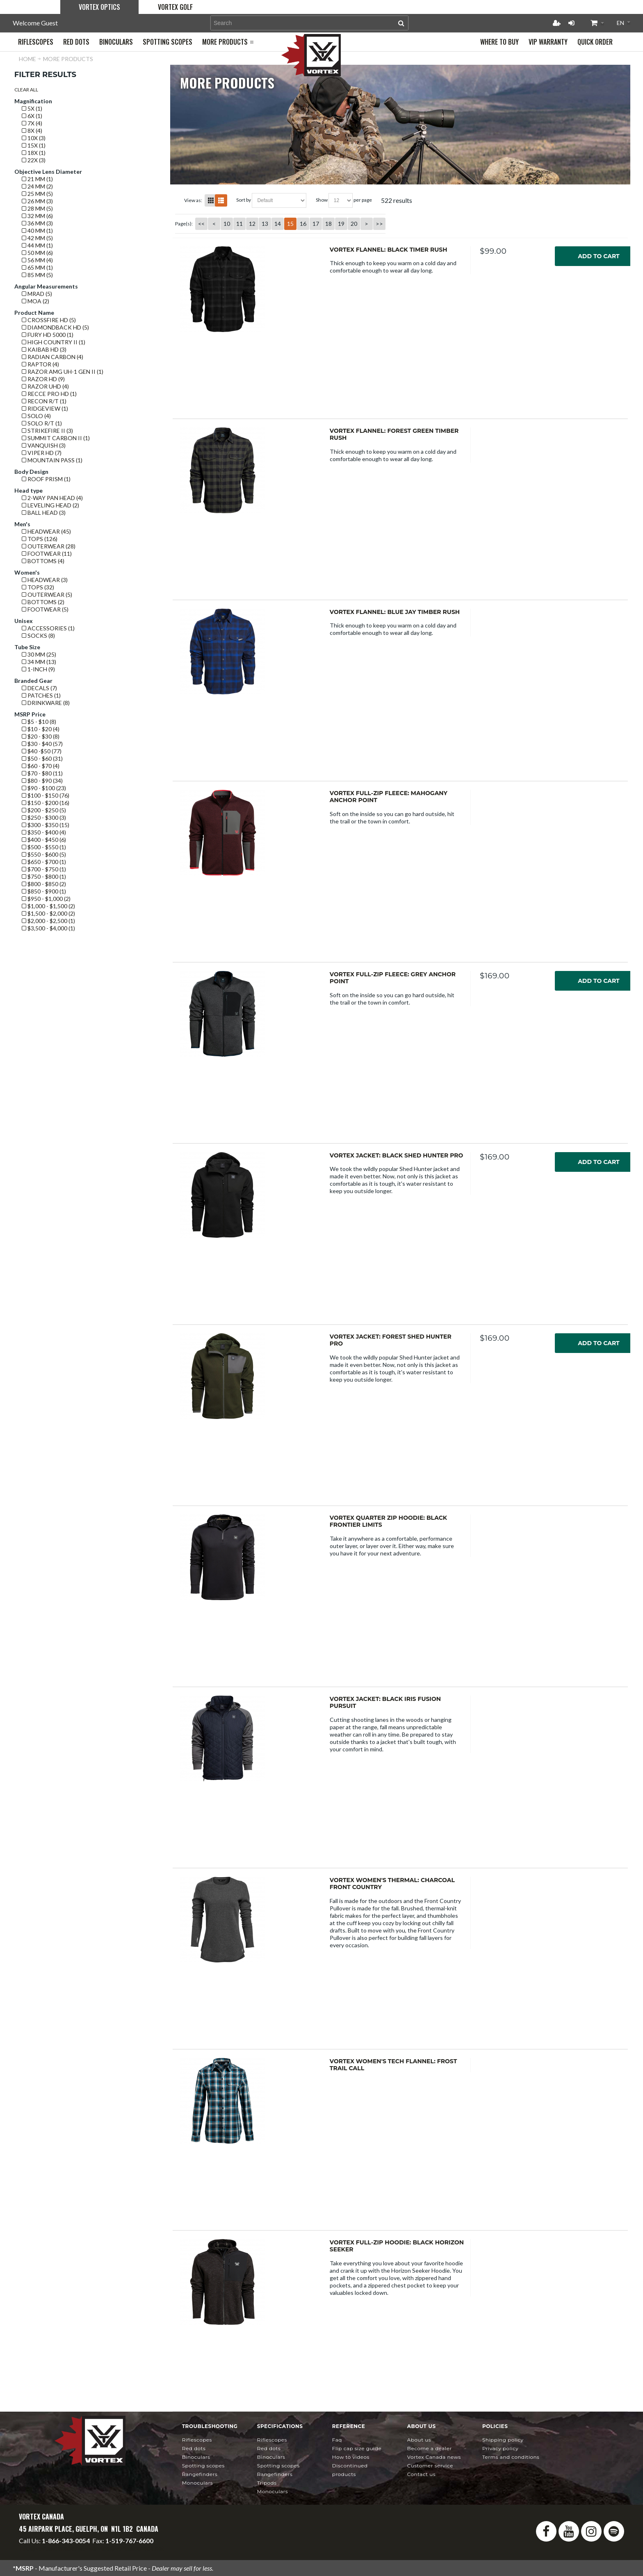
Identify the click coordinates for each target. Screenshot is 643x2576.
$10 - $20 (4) (40, 728)
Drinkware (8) (46, 702)
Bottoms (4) (43, 560)
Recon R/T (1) (44, 401)
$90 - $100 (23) (44, 787)
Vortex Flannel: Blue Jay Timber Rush (395, 612)
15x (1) (34, 145)
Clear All (26, 89)
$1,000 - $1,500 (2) (48, 906)
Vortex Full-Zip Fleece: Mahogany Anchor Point (388, 796)
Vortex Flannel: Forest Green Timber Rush (394, 434)
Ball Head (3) (44, 512)
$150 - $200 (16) (45, 802)
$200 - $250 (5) (44, 810)
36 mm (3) (37, 223)
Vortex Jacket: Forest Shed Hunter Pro (390, 1340)
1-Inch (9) (38, 669)
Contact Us (421, 2474)
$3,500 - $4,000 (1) (48, 928)
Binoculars (196, 2457)
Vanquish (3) (44, 445)
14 (277, 223)
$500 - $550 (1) (44, 847)
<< (201, 223)
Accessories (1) (48, 628)
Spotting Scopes (203, 2465)
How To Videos (350, 2457)
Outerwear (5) (47, 594)
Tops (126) (39, 538)
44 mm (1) (37, 245)
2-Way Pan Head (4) (52, 497)
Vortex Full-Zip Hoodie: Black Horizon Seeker (397, 2246)
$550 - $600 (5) (44, 854)
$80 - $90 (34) (42, 780)
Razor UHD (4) (45, 386)
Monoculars (197, 2483)
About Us (419, 2440)
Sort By (243, 200)
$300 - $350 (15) (45, 824)
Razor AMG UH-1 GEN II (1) (62, 371)
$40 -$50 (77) (42, 751)
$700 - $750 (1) (44, 869)
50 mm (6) (37, 252)
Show (322, 200)
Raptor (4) (40, 364)
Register (556, 23)
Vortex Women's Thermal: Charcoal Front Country (392, 1883)
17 (315, 223)
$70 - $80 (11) (42, 773)
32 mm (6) (37, 215)
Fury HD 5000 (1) (47, 334)
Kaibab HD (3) (44, 349)
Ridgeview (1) (45, 408)
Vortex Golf (175, 7)
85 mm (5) (37, 274)
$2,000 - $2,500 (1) (48, 920)
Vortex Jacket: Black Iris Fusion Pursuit (385, 1702)
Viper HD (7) (42, 452)
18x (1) (34, 152)
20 (354, 223)
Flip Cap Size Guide (356, 2448)
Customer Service (430, 2465)
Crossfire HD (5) (49, 319)
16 (303, 223)
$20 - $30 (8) (40, 736)
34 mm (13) (39, 661)
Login (571, 23)
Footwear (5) (45, 609)
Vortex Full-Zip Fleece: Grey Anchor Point (393, 978)
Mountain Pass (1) (52, 460)
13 (265, 223)
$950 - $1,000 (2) (46, 898)
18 (328, 223)
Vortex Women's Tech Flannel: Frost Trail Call (393, 2065)
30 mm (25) (39, 654)
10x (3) (34, 137)
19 (341, 223)
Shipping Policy (503, 2440)
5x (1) (32, 108)
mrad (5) (37, 293)
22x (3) (34, 160)
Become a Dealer (429, 2448)
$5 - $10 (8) (39, 721)
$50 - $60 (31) (42, 758)
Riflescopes (197, 2440)
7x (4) (32, 123)
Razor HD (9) (43, 378)
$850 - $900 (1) (44, 891)
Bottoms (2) (43, 601)
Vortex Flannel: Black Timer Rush (388, 249)
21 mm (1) (37, 178)
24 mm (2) (37, 186)
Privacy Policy (500, 2448)
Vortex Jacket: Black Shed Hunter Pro (396, 1155)
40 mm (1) (37, 230)
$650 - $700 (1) (44, 861)
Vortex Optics (99, 7)
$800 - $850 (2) (44, 883)
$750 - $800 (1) (44, 876)
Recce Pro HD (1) (49, 393)
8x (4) (32, 130)
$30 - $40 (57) (42, 743)
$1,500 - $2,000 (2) (48, 913)
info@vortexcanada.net (51, 2548)
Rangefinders (200, 2474)
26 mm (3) (37, 201)
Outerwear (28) (48, 546)
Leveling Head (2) (50, 505)
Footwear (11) (47, 553)
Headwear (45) (46, 531)
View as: (193, 200)
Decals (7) (39, 687)
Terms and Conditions (511, 2457)
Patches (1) (41, 695)
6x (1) (32, 115)
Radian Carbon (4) (52, 356)
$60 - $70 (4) (40, 765)
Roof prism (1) (46, 478)
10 (226, 223)
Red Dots (194, 2448)
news (434, 2457)
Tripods (267, 2483)
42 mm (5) (37, 237)
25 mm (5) (37, 193)
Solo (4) (36, 415)
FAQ (337, 2440)
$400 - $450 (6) (44, 839)
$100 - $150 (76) (45, 795)
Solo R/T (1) (42, 423)
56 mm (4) (37, 260)
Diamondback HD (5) (55, 327)
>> (379, 223)
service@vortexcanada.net (126, 2548)
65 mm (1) (37, 267)
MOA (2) (35, 301)
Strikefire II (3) (47, 430)
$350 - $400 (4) (44, 832)
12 (252, 223)
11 (239, 223)
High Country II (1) (53, 342)
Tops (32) (38, 587)
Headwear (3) (45, 579)
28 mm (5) (37, 208)
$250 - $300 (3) (44, 817)
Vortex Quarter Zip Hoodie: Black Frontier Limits (388, 1521)
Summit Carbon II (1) (56, 437)
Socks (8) (38, 635)
